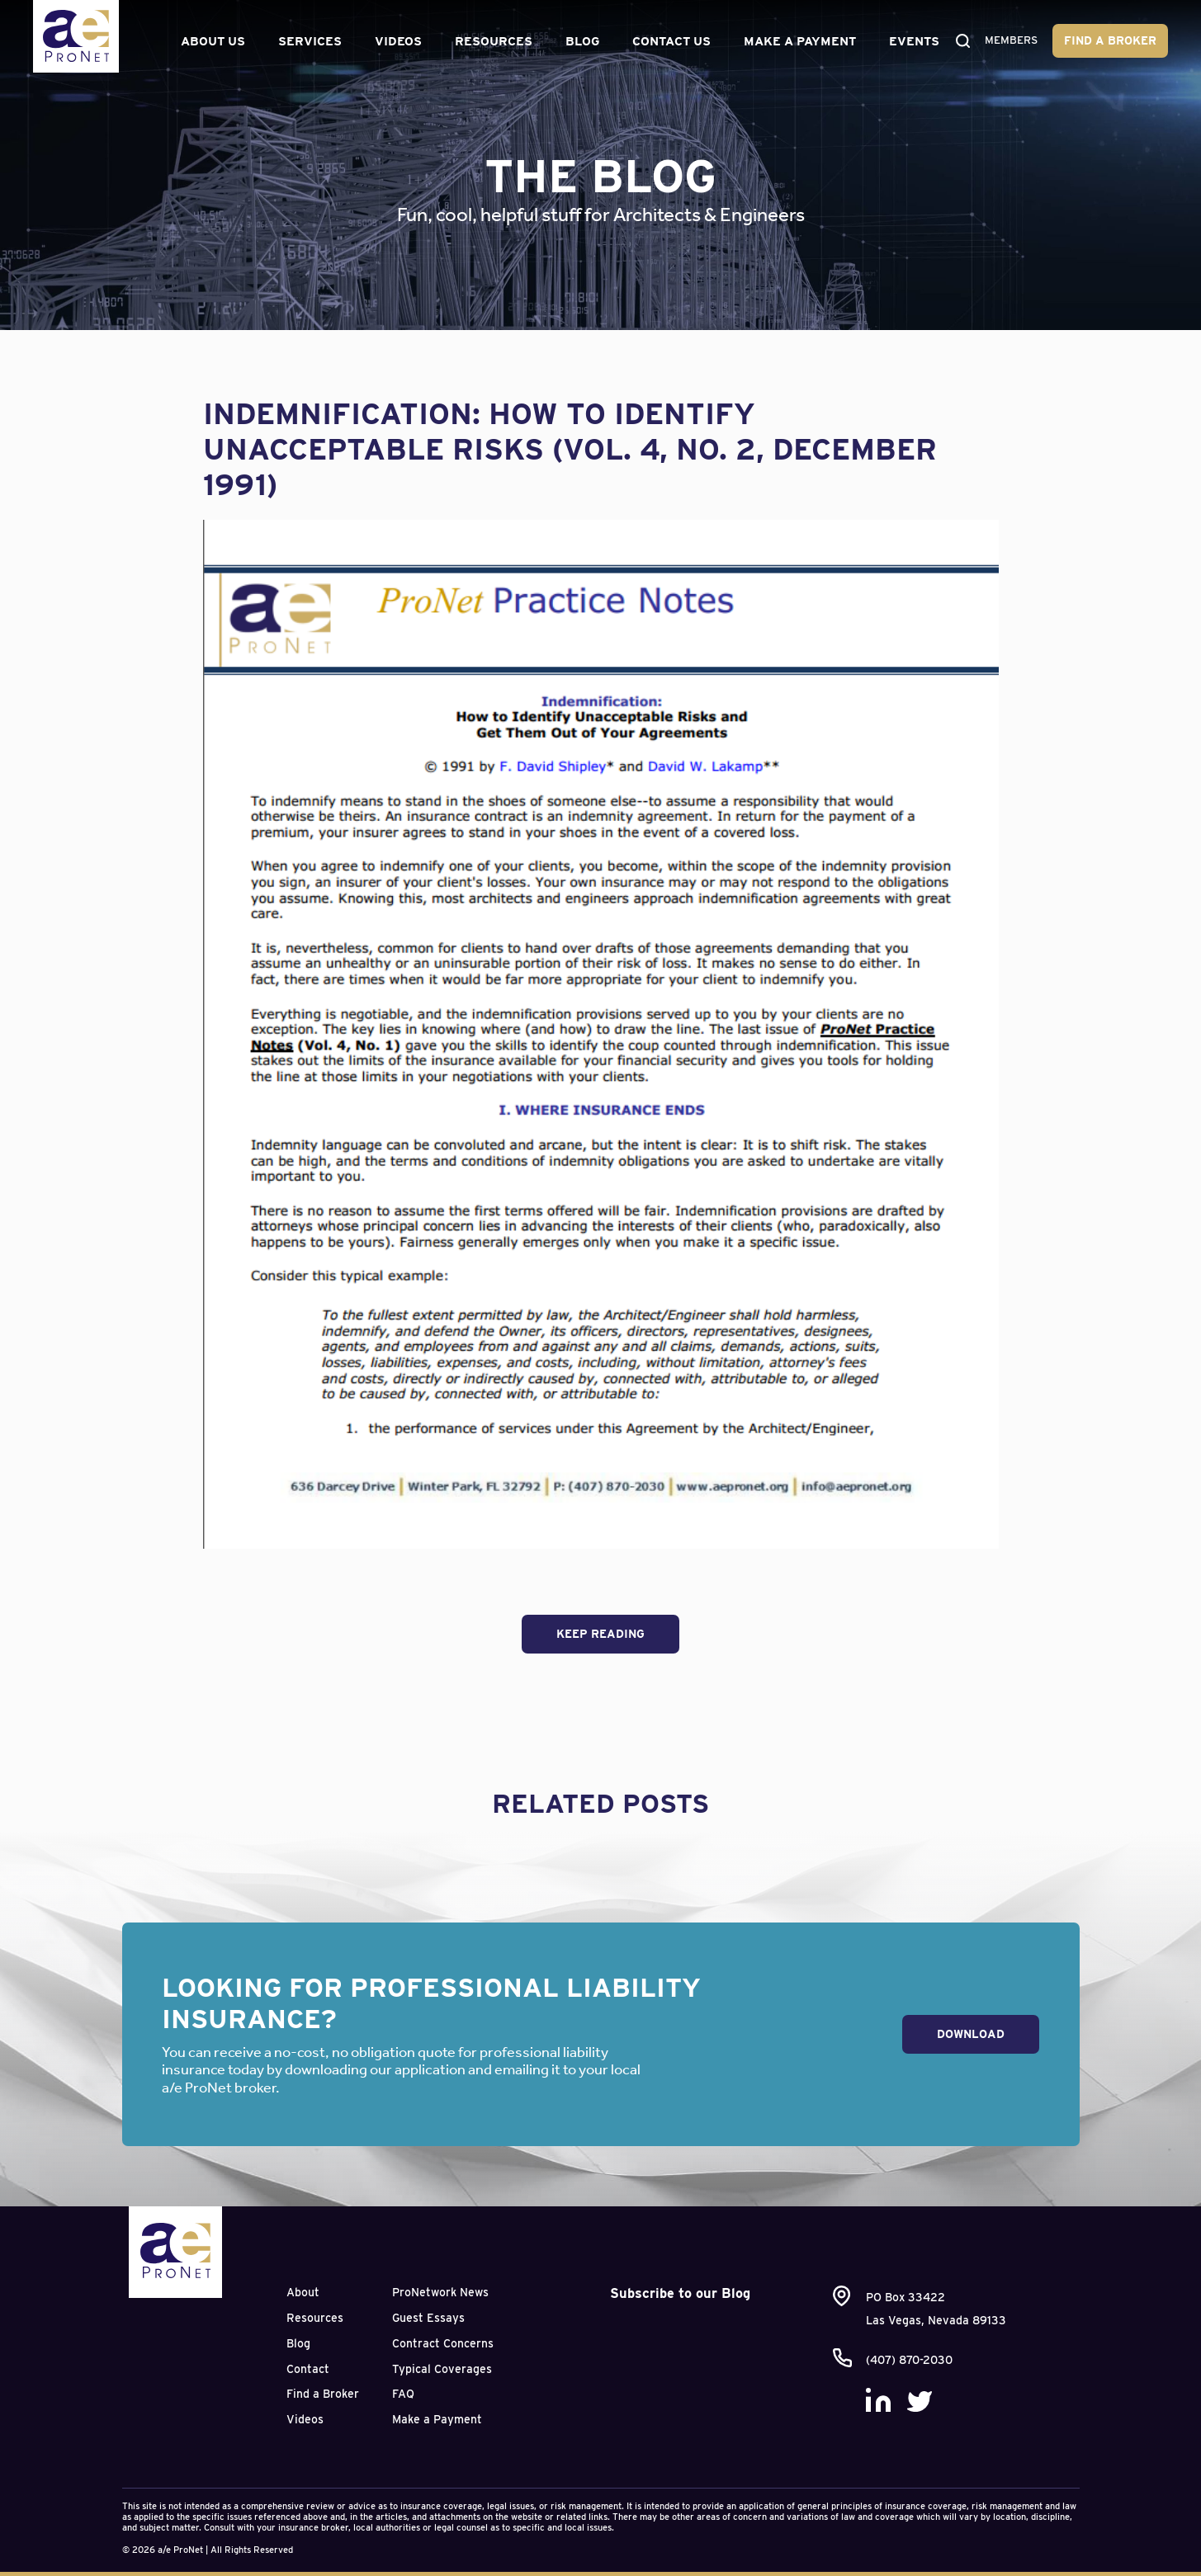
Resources (491, 41)
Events (912, 41)
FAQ (403, 2393)
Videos (395, 41)
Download (971, 2034)
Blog (580, 41)
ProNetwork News (440, 2292)
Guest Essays (428, 2317)
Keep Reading (600, 1633)
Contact (307, 2368)
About (302, 2292)
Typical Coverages (442, 2368)
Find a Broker (1110, 40)
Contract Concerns (443, 2343)
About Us (210, 41)
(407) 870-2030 (909, 2359)
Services (307, 41)
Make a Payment (797, 41)
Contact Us (669, 41)
